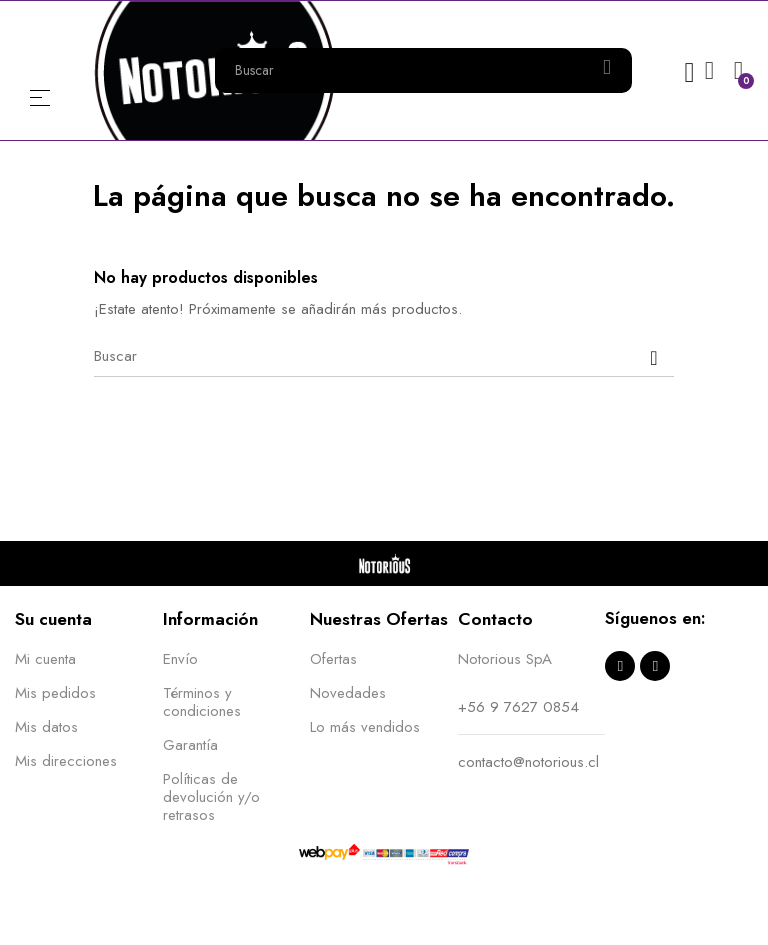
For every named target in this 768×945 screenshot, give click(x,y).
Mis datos (46, 727)
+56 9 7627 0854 (518, 707)
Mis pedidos (55, 693)
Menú (40, 97)
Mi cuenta (45, 659)
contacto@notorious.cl (528, 762)
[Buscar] (384, 357)
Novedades (348, 693)
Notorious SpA (505, 659)
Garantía (190, 745)
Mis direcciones (66, 761)
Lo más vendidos (365, 727)
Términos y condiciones (202, 702)
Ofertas (333, 659)
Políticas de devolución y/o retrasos (211, 797)
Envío (180, 659)
